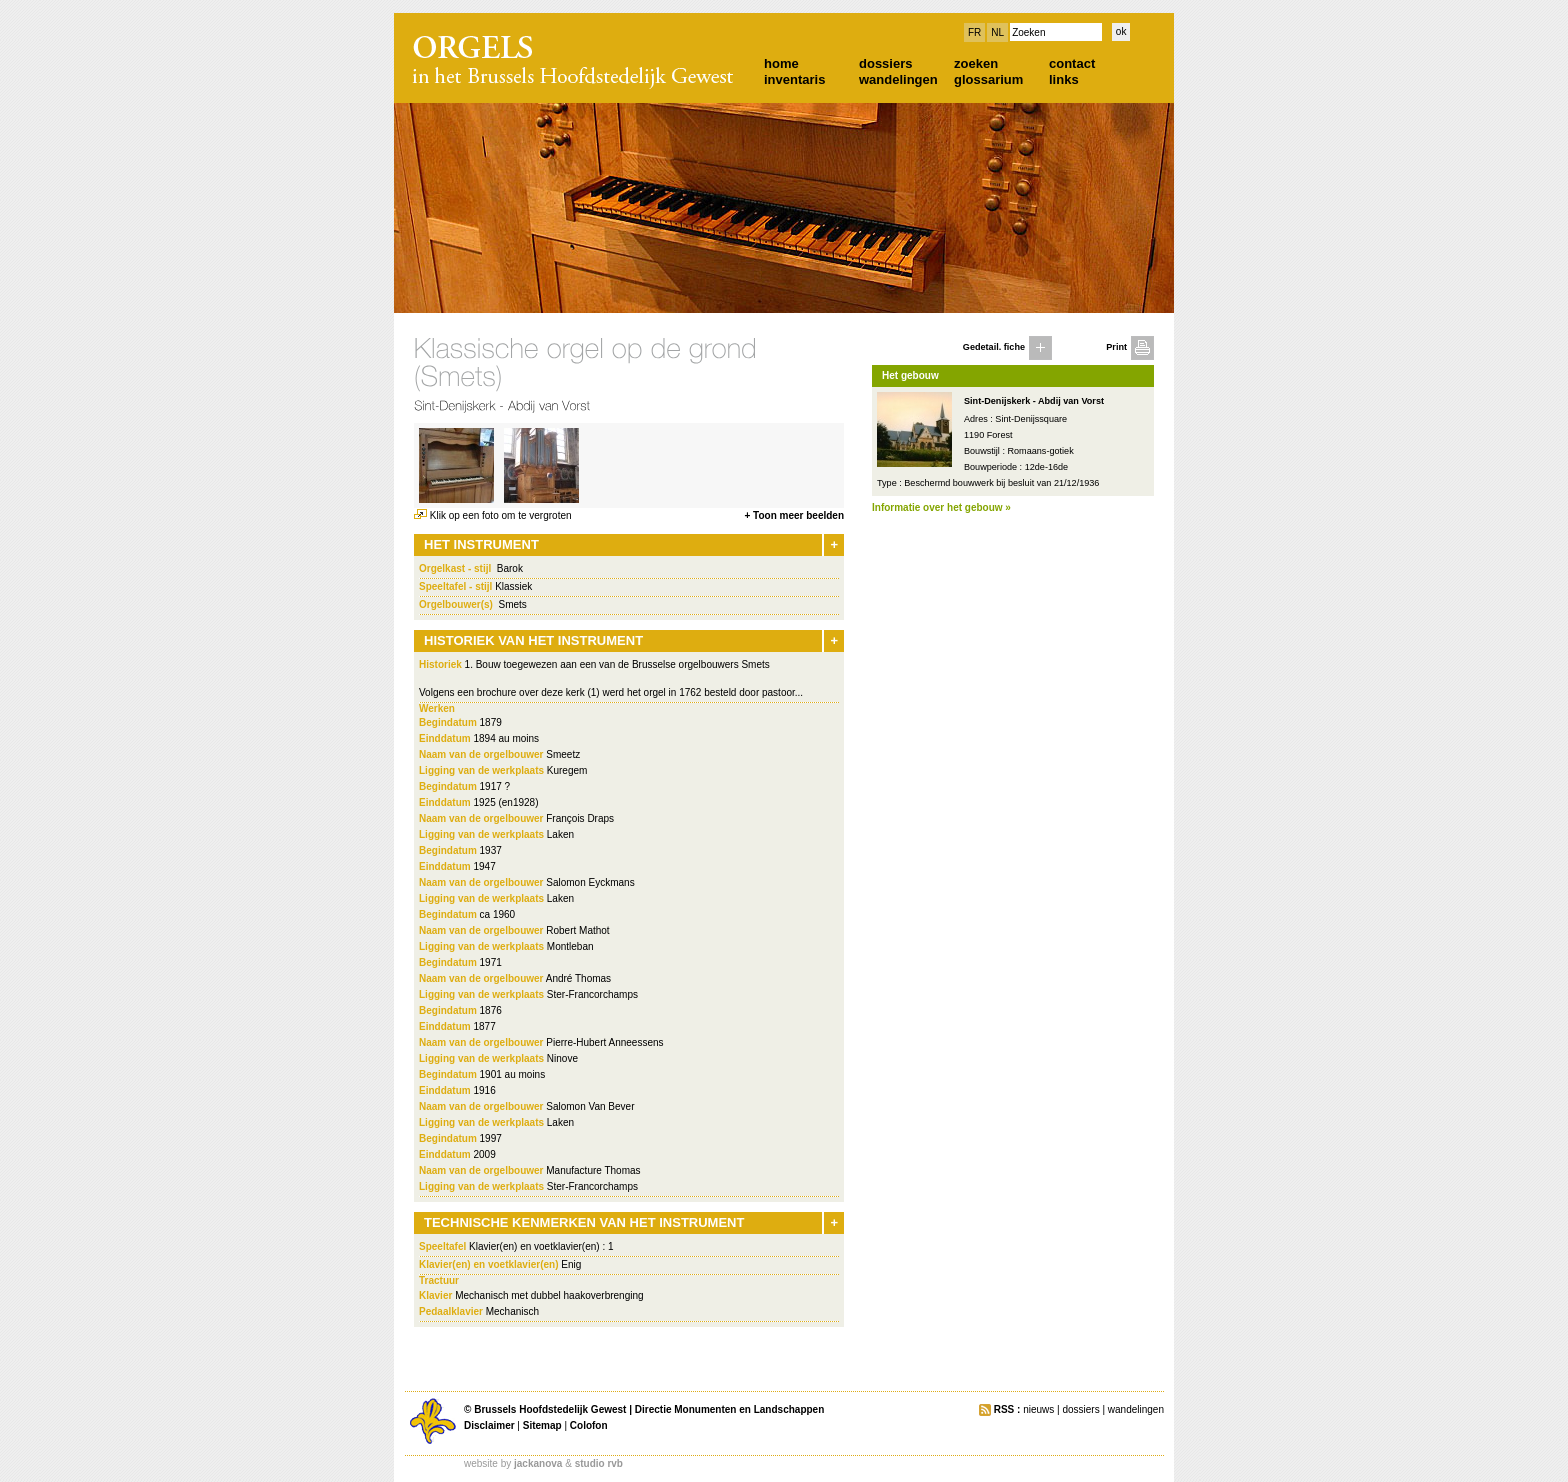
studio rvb (599, 1463)
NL (997, 32)
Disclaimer (489, 1425)
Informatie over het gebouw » (941, 507)
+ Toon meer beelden (794, 515)
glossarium (988, 79)
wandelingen (898, 79)
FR (974, 32)
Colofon (589, 1425)
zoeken (976, 63)
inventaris (794, 79)
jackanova (538, 1463)
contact (1072, 63)
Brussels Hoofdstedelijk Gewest (550, 1409)
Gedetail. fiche (994, 347)
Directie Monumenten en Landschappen (729, 1409)
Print (1116, 347)
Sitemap (542, 1425)
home (781, 63)
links (1064, 79)
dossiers (885, 63)
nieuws (1038, 1409)
